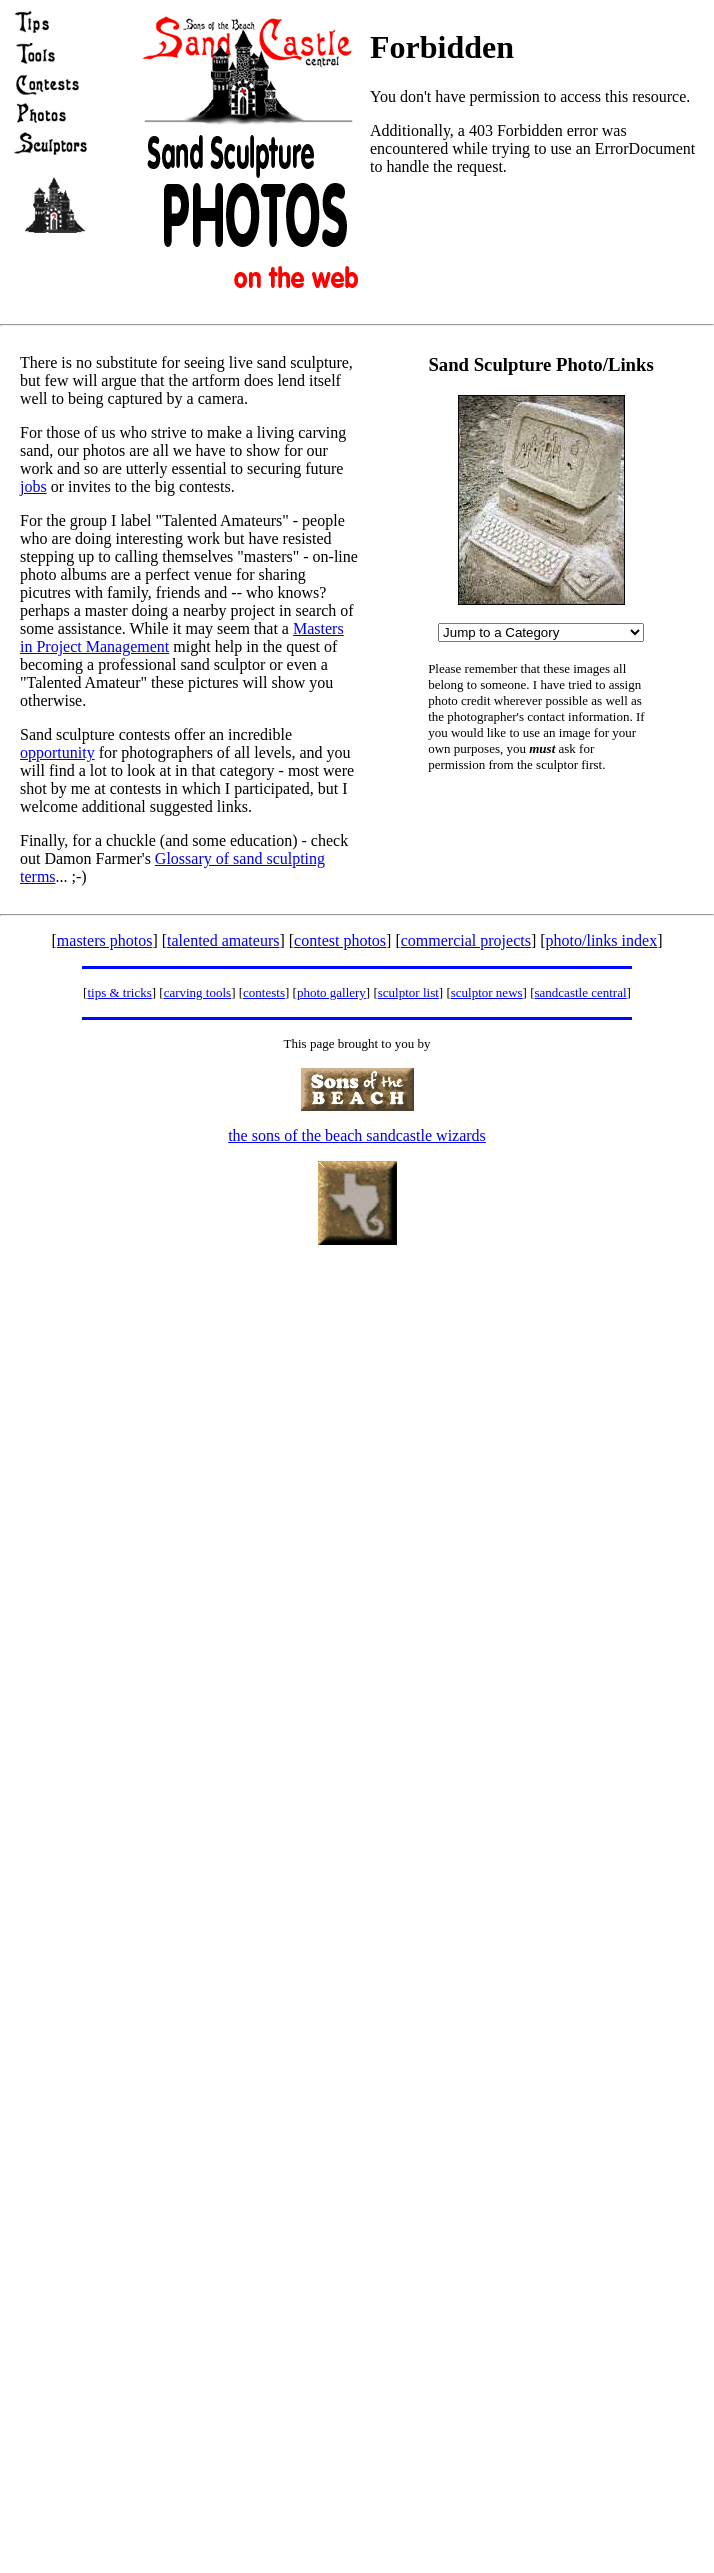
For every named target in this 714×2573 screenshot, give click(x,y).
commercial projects (466, 940)
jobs (33, 486)
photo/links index (602, 940)
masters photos (105, 940)
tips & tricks (119, 992)
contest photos (340, 940)
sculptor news (487, 992)
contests (264, 992)
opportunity (57, 752)
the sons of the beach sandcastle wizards (357, 1135)
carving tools (198, 992)
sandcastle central (581, 992)
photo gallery (331, 992)
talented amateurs (223, 940)
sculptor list (408, 992)
